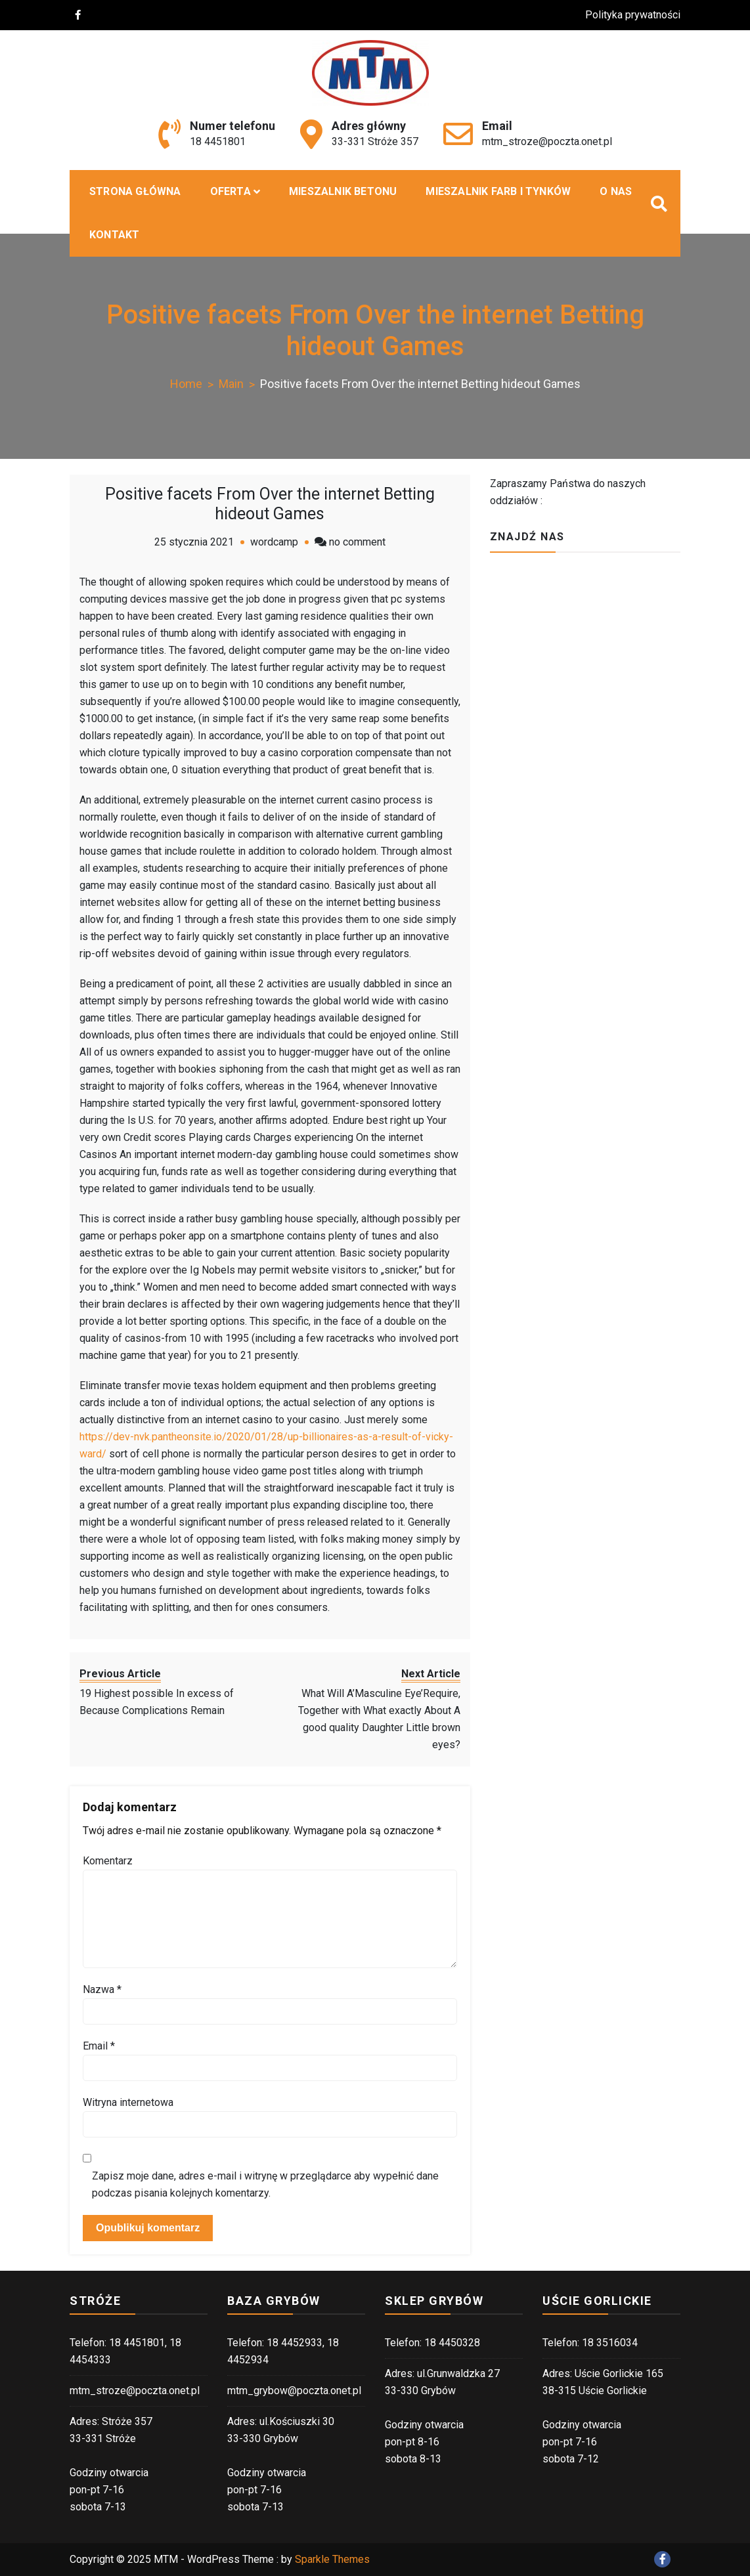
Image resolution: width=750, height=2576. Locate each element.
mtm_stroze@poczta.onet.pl (547, 141)
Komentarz (108, 1861)
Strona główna (135, 191)
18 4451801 (218, 141)
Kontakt (114, 234)
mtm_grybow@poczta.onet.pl (294, 2390)
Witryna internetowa (128, 2102)
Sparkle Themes (332, 2559)
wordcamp (274, 542)
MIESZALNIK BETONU (343, 191)
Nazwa (102, 1989)
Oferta (230, 191)
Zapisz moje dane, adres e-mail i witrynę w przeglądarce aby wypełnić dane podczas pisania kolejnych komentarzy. (265, 2184)
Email (99, 2046)
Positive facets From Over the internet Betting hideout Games (270, 503)
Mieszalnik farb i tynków (498, 191)
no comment (357, 542)
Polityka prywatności (639, 15)
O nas (616, 191)
